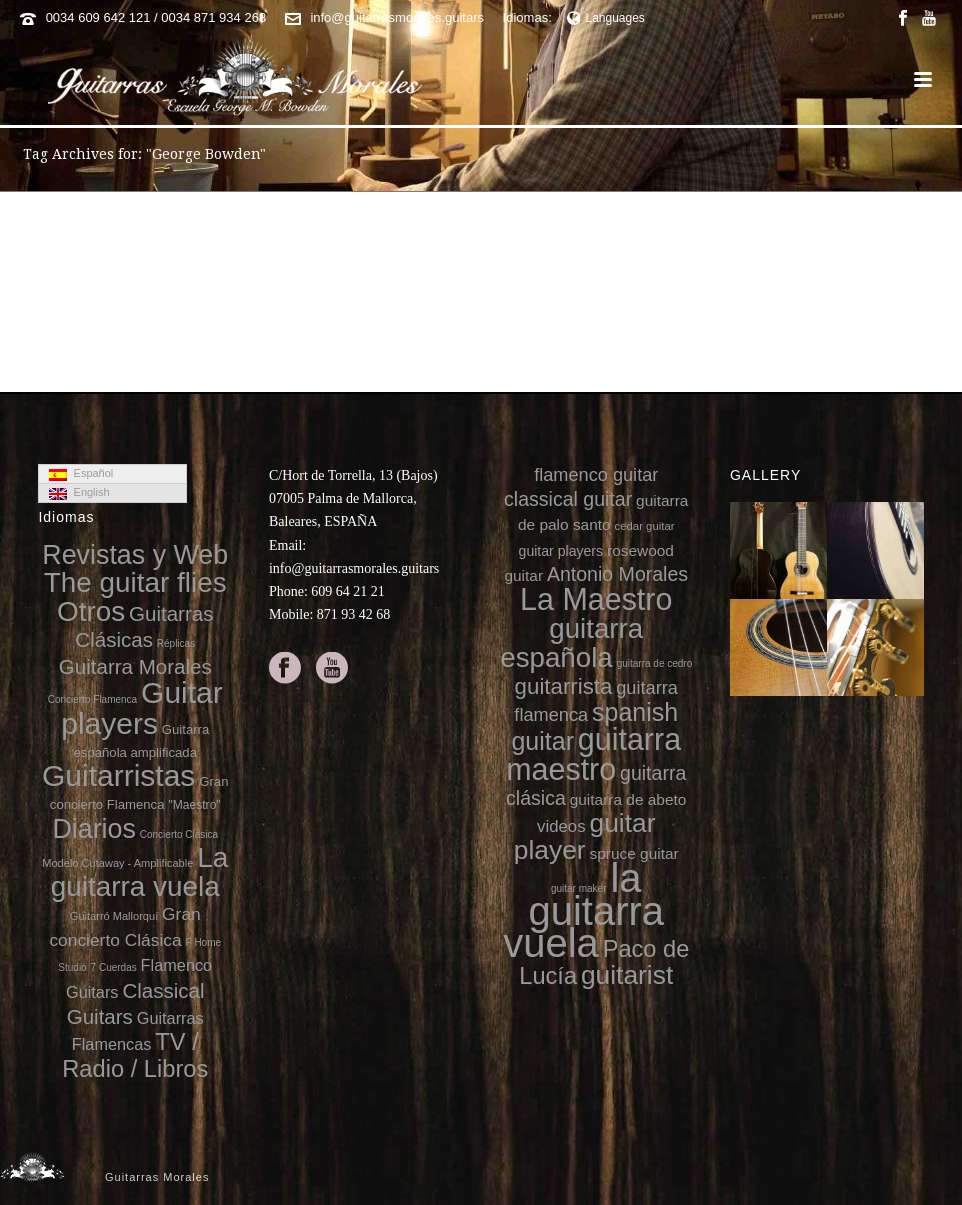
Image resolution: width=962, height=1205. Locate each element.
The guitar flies (135, 582)
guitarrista (564, 686)
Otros (91, 611)
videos (561, 826)
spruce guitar (633, 853)
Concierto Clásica (179, 834)
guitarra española (571, 642)
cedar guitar (645, 526)
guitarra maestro (593, 753)
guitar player (585, 836)
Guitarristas (118, 775)
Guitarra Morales (135, 666)
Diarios (93, 829)
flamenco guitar (596, 475)
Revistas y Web (135, 555)
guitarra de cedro (655, 663)
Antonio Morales (617, 574)
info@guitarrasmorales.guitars (397, 17)
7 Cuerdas (114, 967)
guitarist (627, 975)
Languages (606, 18)
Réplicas (176, 643)
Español (81, 474)
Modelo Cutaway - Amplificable (117, 863)
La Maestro (596, 599)
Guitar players (142, 707)
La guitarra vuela (139, 872)
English (79, 493)
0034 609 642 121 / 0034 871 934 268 (156, 17)
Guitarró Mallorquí (114, 916)
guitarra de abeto (628, 799)
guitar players (561, 551)
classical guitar (568, 499)
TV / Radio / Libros (135, 1055)
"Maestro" (194, 805)
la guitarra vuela (583, 910)
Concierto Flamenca (92, 699)
